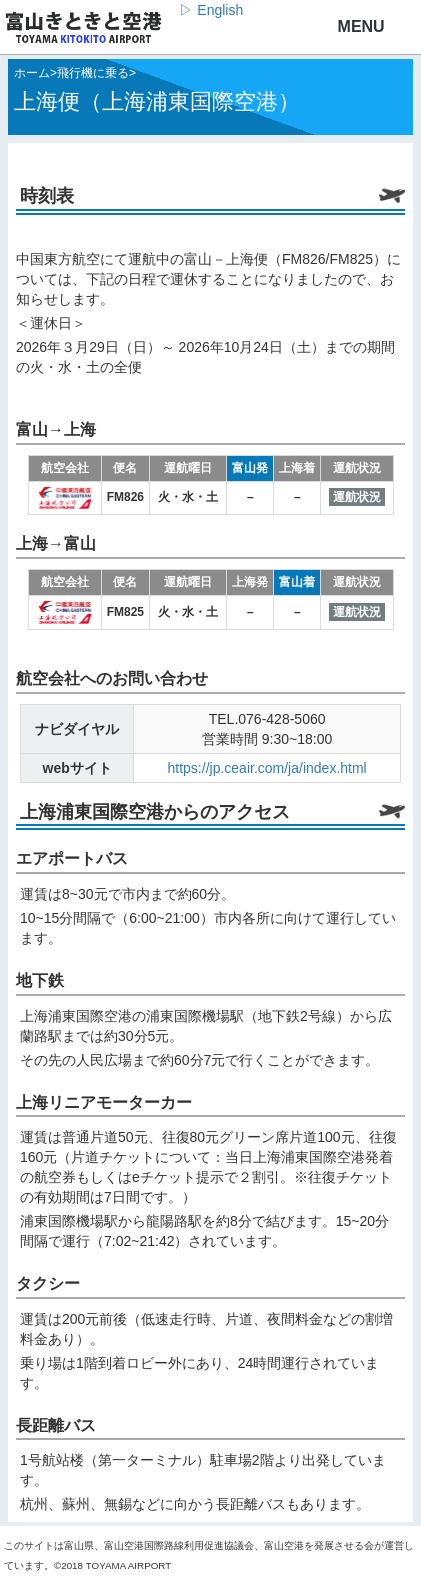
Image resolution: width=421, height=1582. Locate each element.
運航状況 (357, 497)
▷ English (211, 10)
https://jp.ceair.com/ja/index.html (267, 768)
